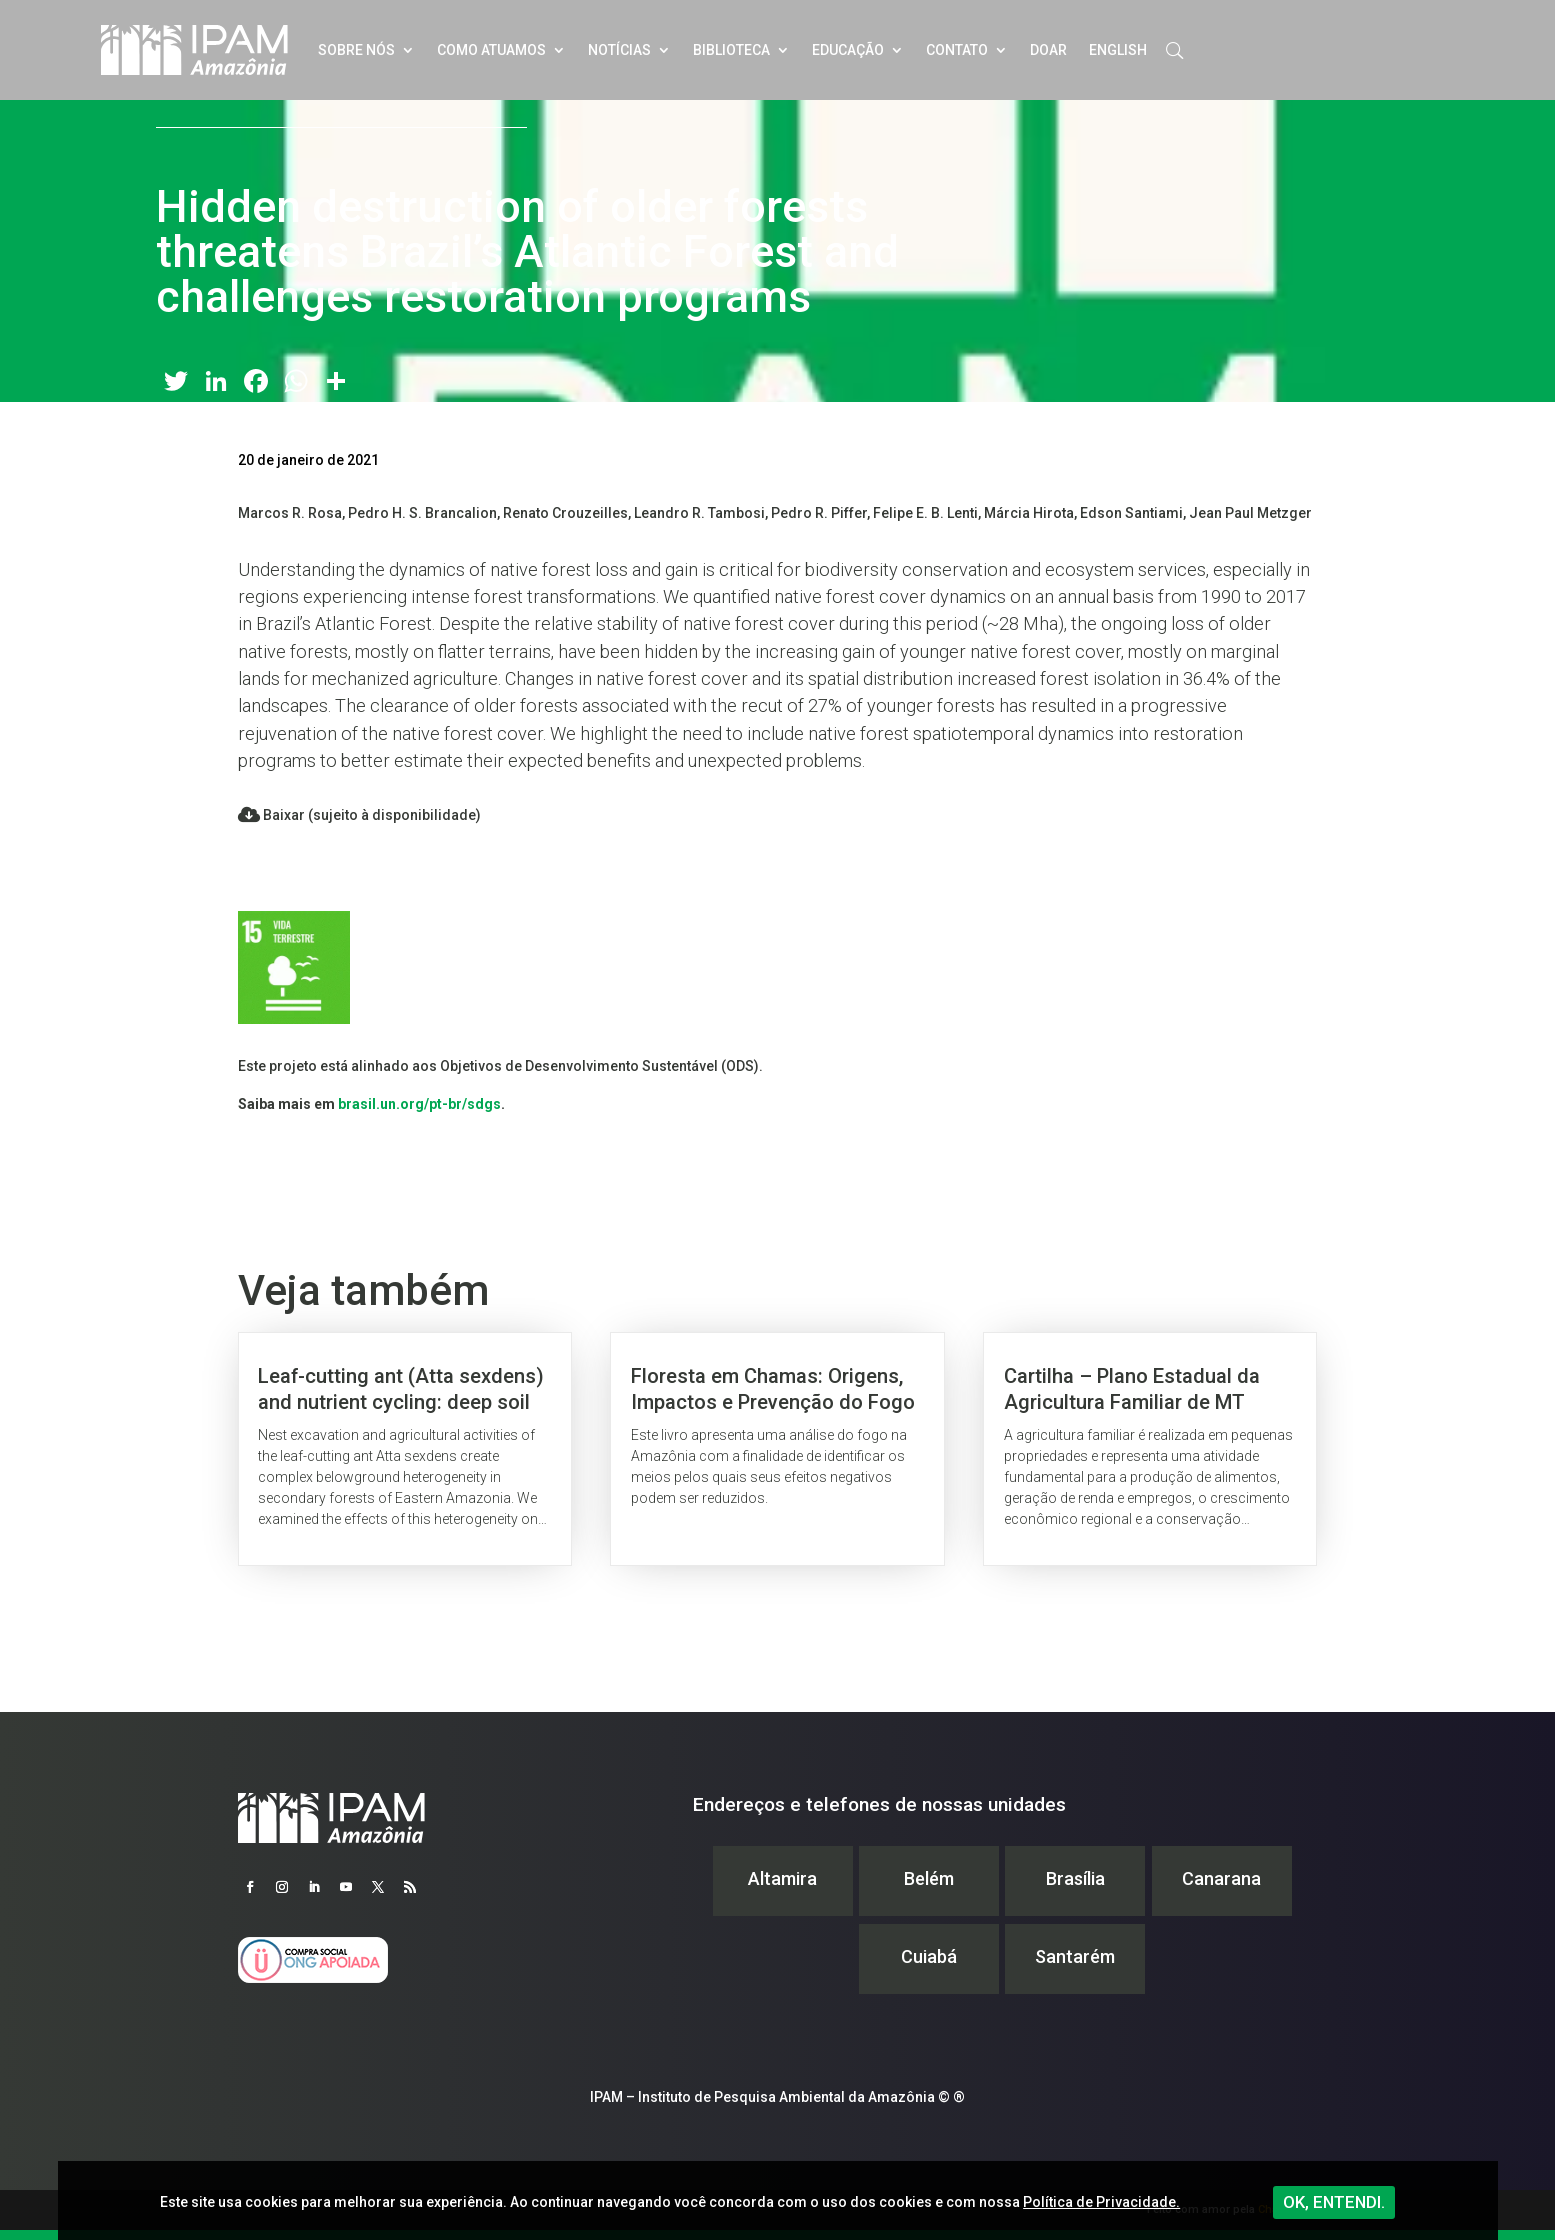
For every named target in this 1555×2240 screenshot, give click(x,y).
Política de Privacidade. (1101, 2202)
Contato (957, 50)
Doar (1048, 50)
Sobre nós (356, 50)
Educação (848, 50)
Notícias (619, 50)
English (1118, 50)
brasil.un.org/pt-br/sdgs (419, 1104)
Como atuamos (491, 50)
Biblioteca (731, 50)
